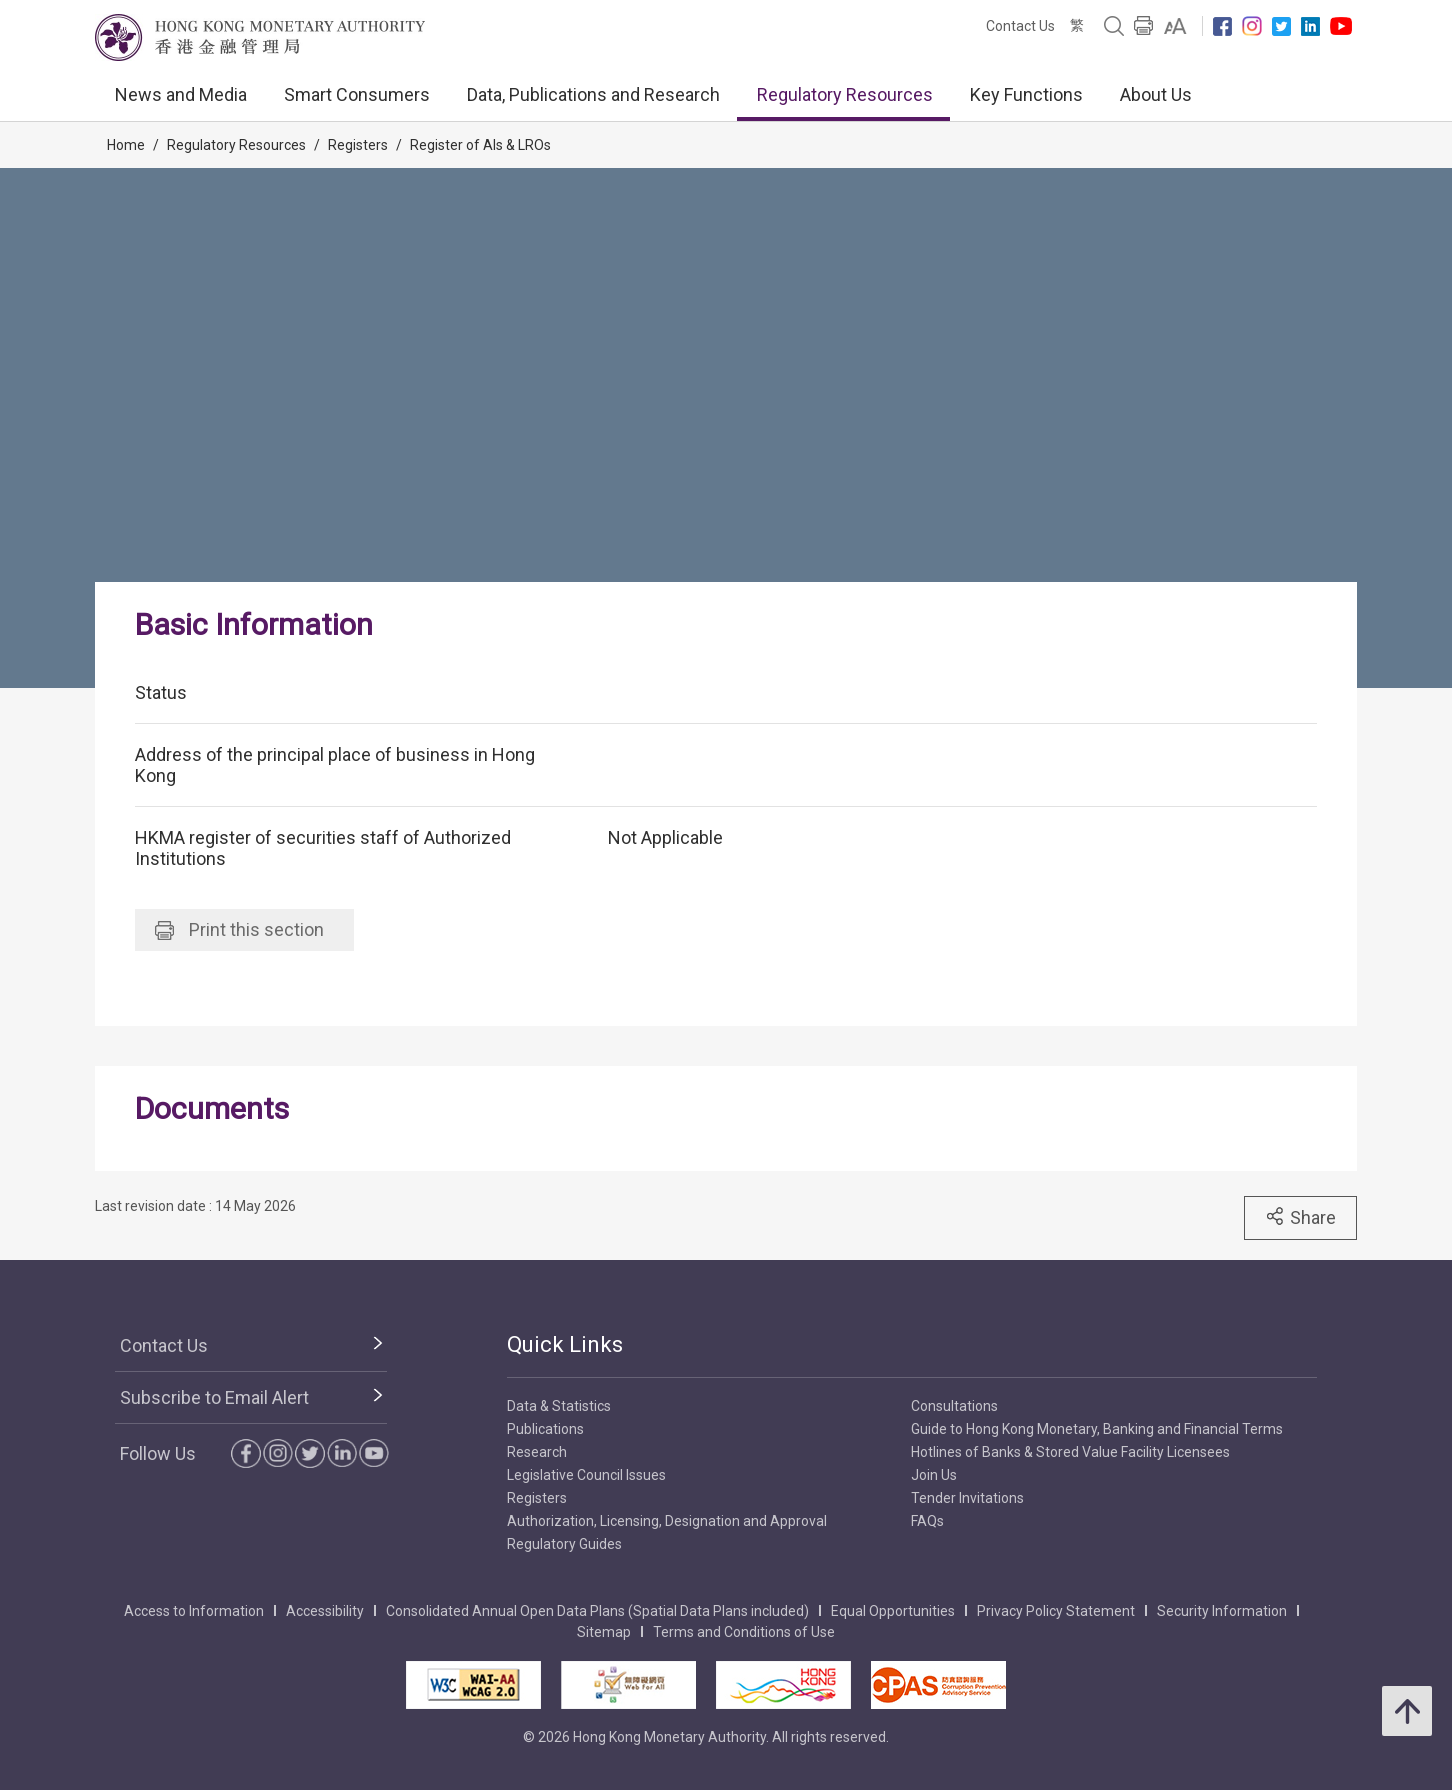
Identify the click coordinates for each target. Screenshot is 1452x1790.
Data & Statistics (559, 1406)
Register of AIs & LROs (480, 145)
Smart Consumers (357, 94)
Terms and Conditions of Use (744, 1632)
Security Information (1222, 1611)
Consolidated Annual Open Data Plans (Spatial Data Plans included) (597, 1611)
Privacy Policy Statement (1056, 1611)
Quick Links (565, 1344)
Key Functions (1026, 94)
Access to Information (194, 1611)
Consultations (954, 1406)
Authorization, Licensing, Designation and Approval (667, 1521)
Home (126, 145)
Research (537, 1452)
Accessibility (325, 1611)
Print (239, 930)
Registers (358, 145)
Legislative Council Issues (586, 1475)
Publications (545, 1429)
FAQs (927, 1521)
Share (1300, 1217)
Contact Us (1020, 26)
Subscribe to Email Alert (214, 1397)
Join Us (934, 1475)
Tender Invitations (967, 1498)
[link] (1175, 26)
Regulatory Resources (845, 94)
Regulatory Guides (564, 1544)
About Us (1156, 94)
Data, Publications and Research (593, 94)
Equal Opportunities (893, 1611)
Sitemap (604, 1632)
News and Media (181, 94)
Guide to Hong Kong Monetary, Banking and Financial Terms (1097, 1429)
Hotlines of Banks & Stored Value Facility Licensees (1070, 1452)
